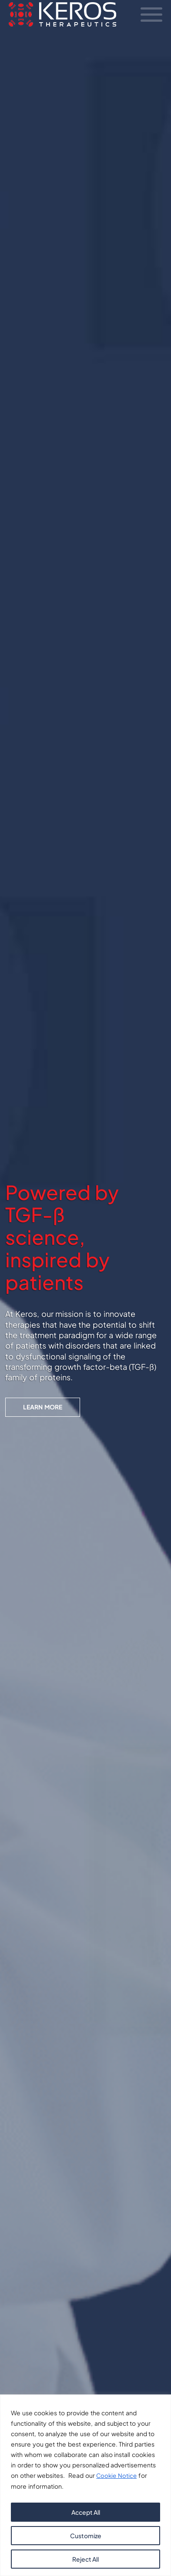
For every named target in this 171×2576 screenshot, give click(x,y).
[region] (85, 2485)
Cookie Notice (118, 2476)
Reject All (85, 2559)
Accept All (85, 2512)
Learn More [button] (42, 1408)
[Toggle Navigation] (151, 16)
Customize (85, 2536)
